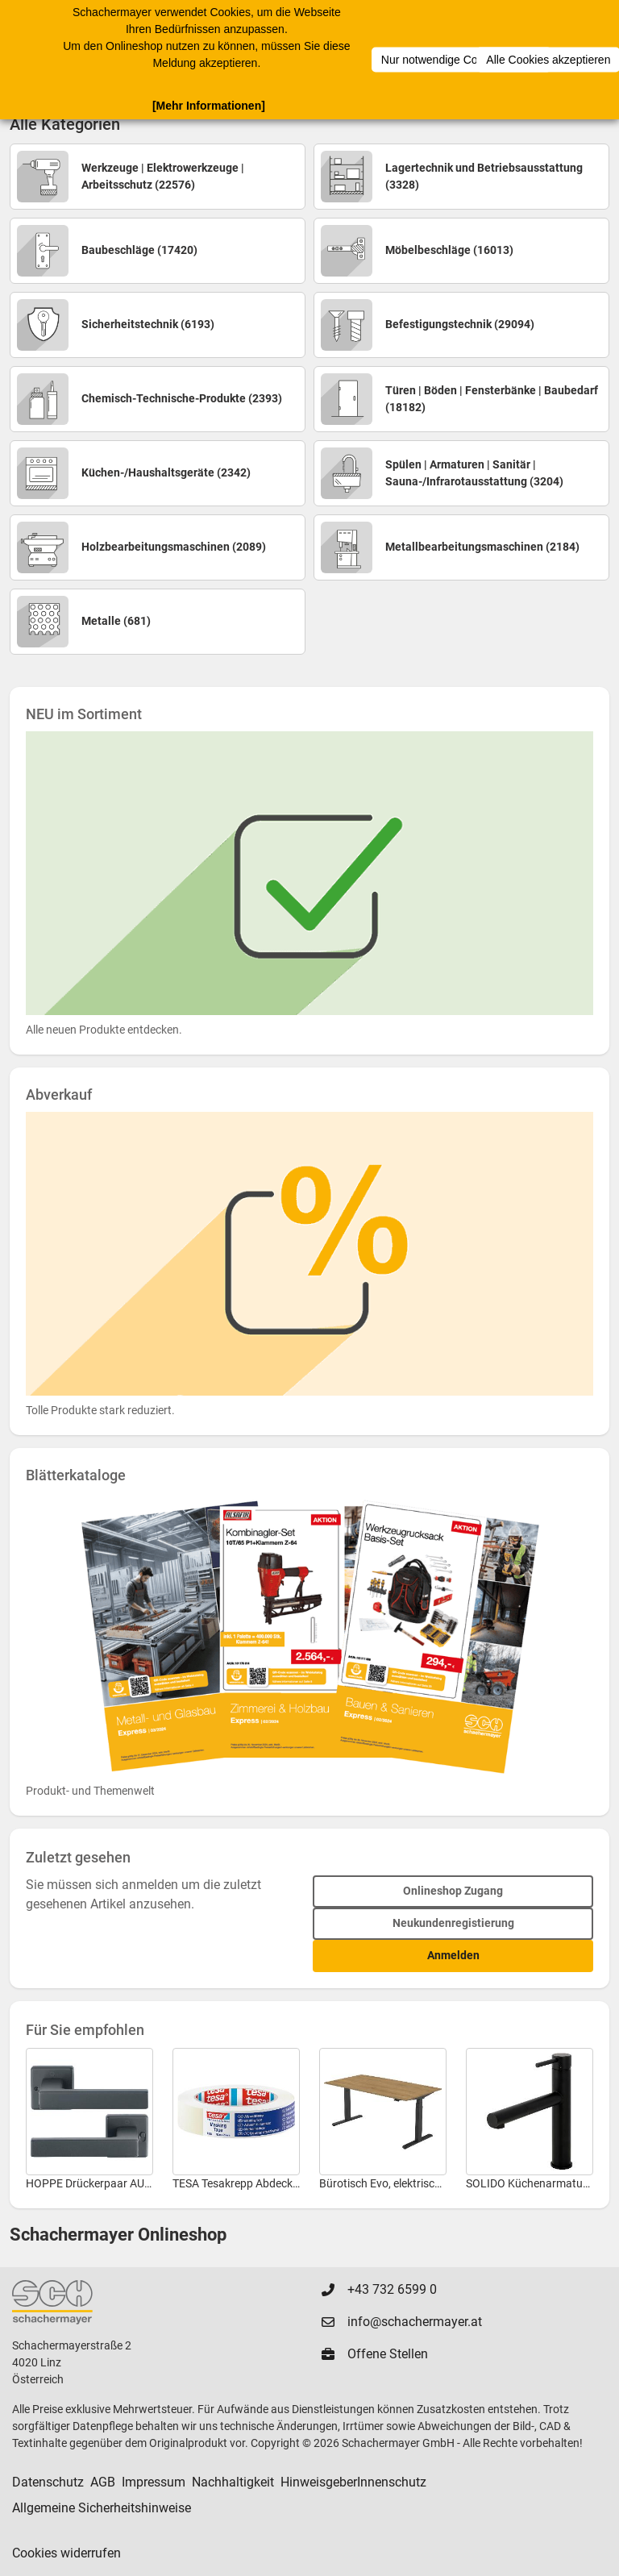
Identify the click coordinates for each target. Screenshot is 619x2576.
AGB (102, 2482)
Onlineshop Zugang (453, 1890)
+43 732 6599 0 (392, 2289)
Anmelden (453, 1955)
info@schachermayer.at (414, 2321)
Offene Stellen (387, 2354)
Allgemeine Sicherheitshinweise (101, 2508)
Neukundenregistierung (453, 1922)
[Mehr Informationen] (208, 104)
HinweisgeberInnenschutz (353, 2482)
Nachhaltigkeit (233, 2482)
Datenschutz (48, 2482)
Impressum (153, 2482)
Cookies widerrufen (66, 2553)
